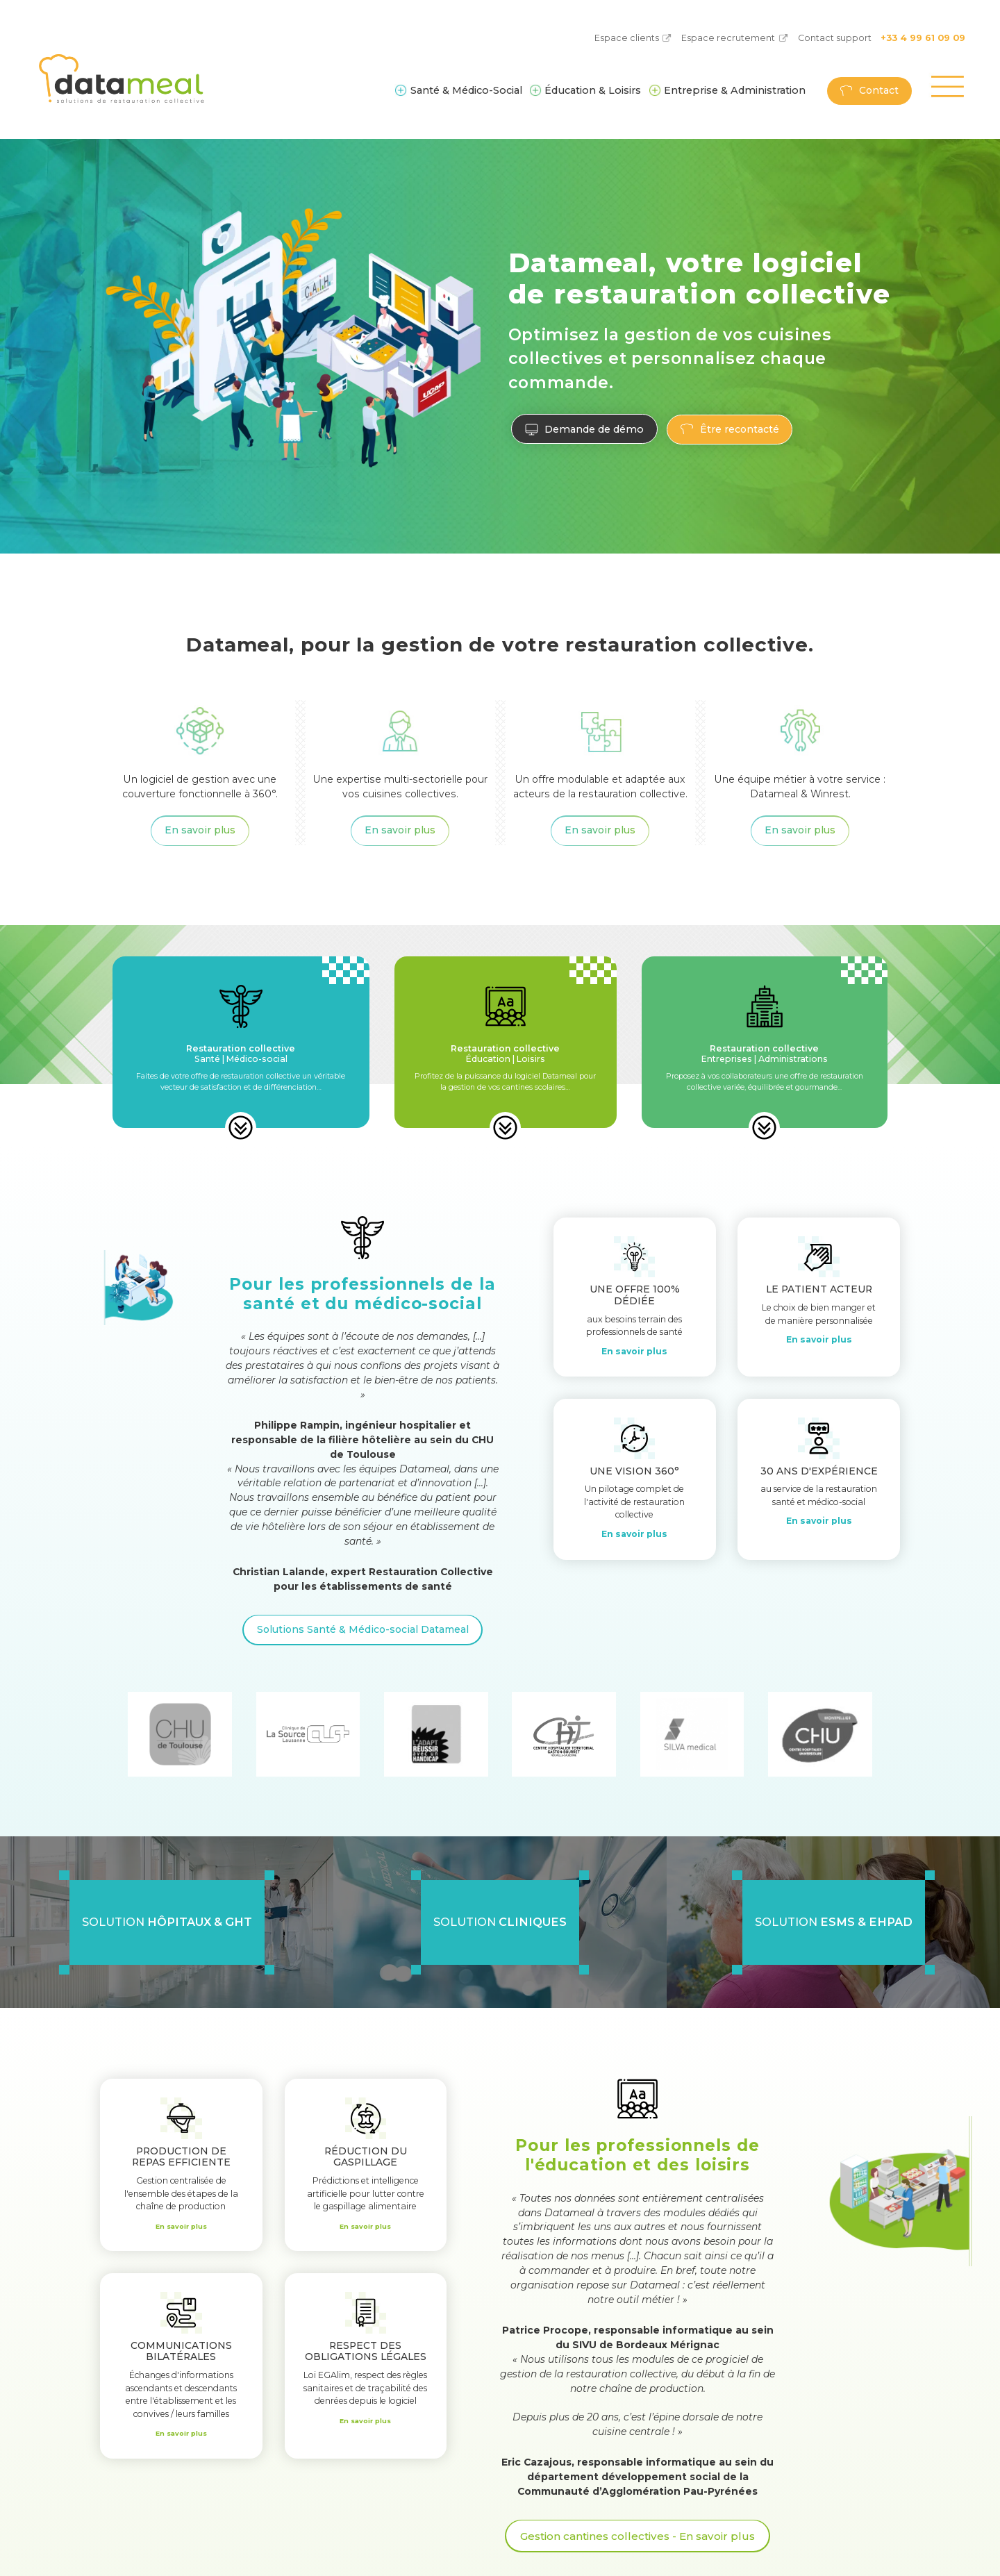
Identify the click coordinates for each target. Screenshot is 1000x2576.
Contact (879, 90)
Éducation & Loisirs (592, 90)
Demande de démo (592, 428)
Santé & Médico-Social (466, 90)
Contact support (835, 38)
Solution (167, 1922)
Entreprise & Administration (735, 90)
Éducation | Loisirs (505, 1052)
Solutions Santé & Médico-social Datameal (363, 1628)
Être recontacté (734, 428)
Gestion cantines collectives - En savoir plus (637, 2533)
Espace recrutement (728, 38)
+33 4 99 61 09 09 (923, 38)
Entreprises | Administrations (764, 1052)
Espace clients (626, 38)
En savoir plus (200, 830)
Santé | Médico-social (240, 1052)
